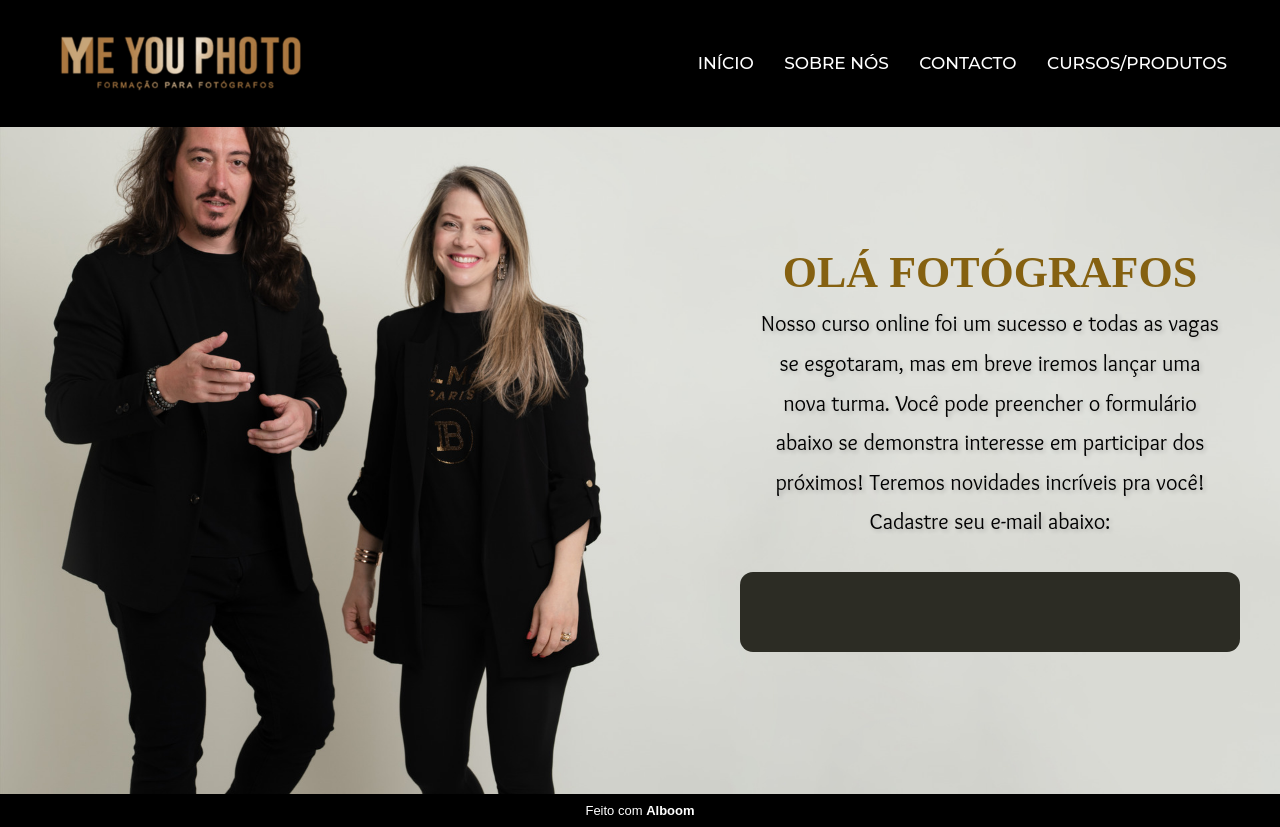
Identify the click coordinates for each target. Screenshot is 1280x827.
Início (726, 63)
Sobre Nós (836, 63)
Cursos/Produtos (1137, 63)
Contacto (967, 63)
